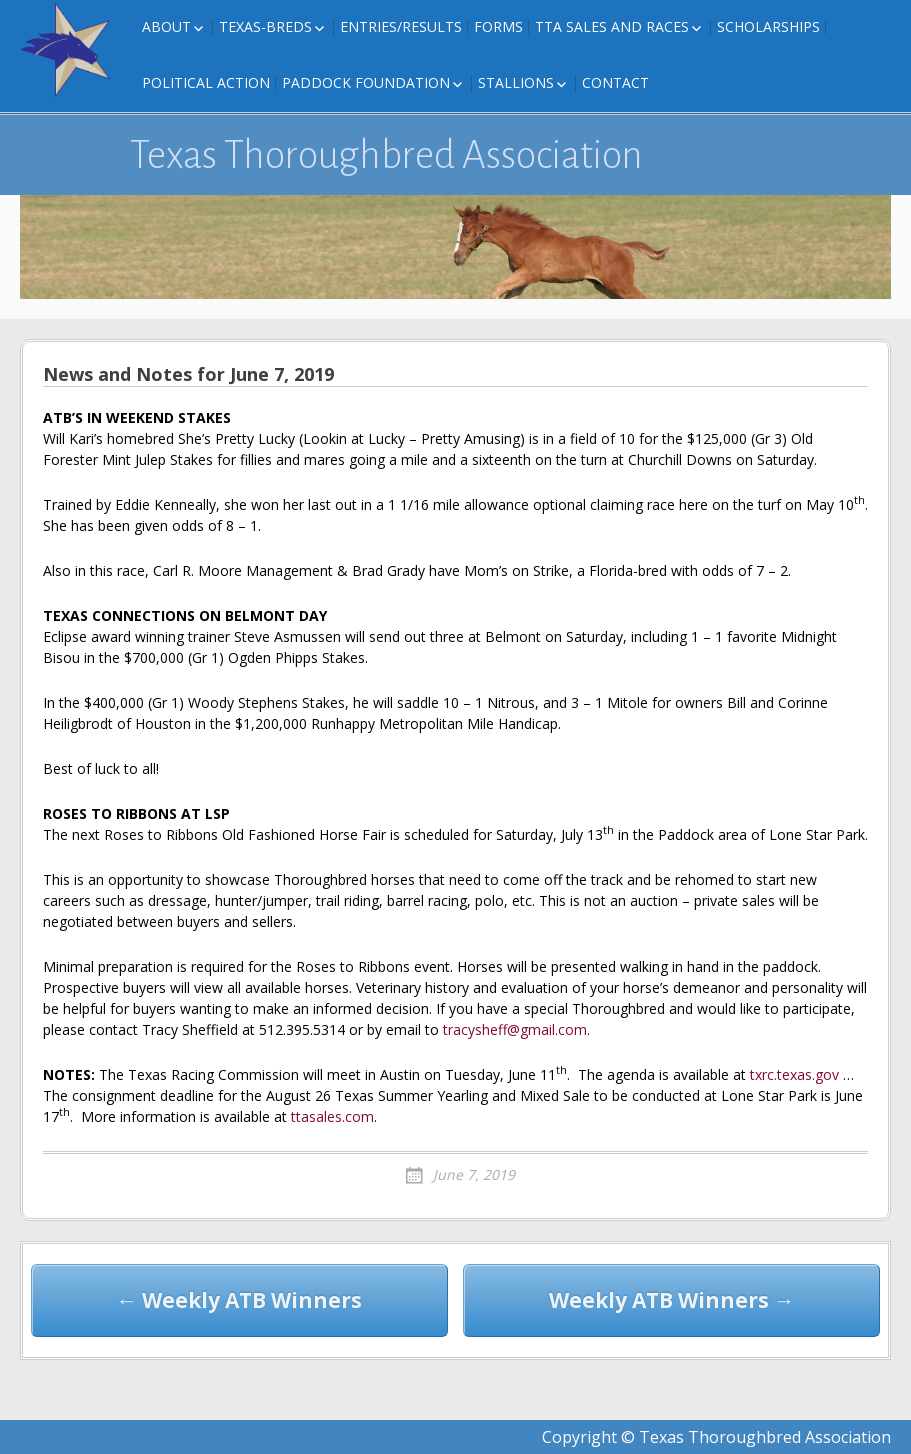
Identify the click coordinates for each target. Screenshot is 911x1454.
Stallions (516, 82)
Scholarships (768, 26)
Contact (615, 82)
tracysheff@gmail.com (515, 1029)
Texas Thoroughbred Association (386, 155)
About (166, 26)
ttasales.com (332, 1116)
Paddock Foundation (366, 82)
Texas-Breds (265, 26)
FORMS (498, 26)
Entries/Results (401, 26)
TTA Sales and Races (612, 26)
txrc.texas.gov (794, 1074)
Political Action (206, 82)
